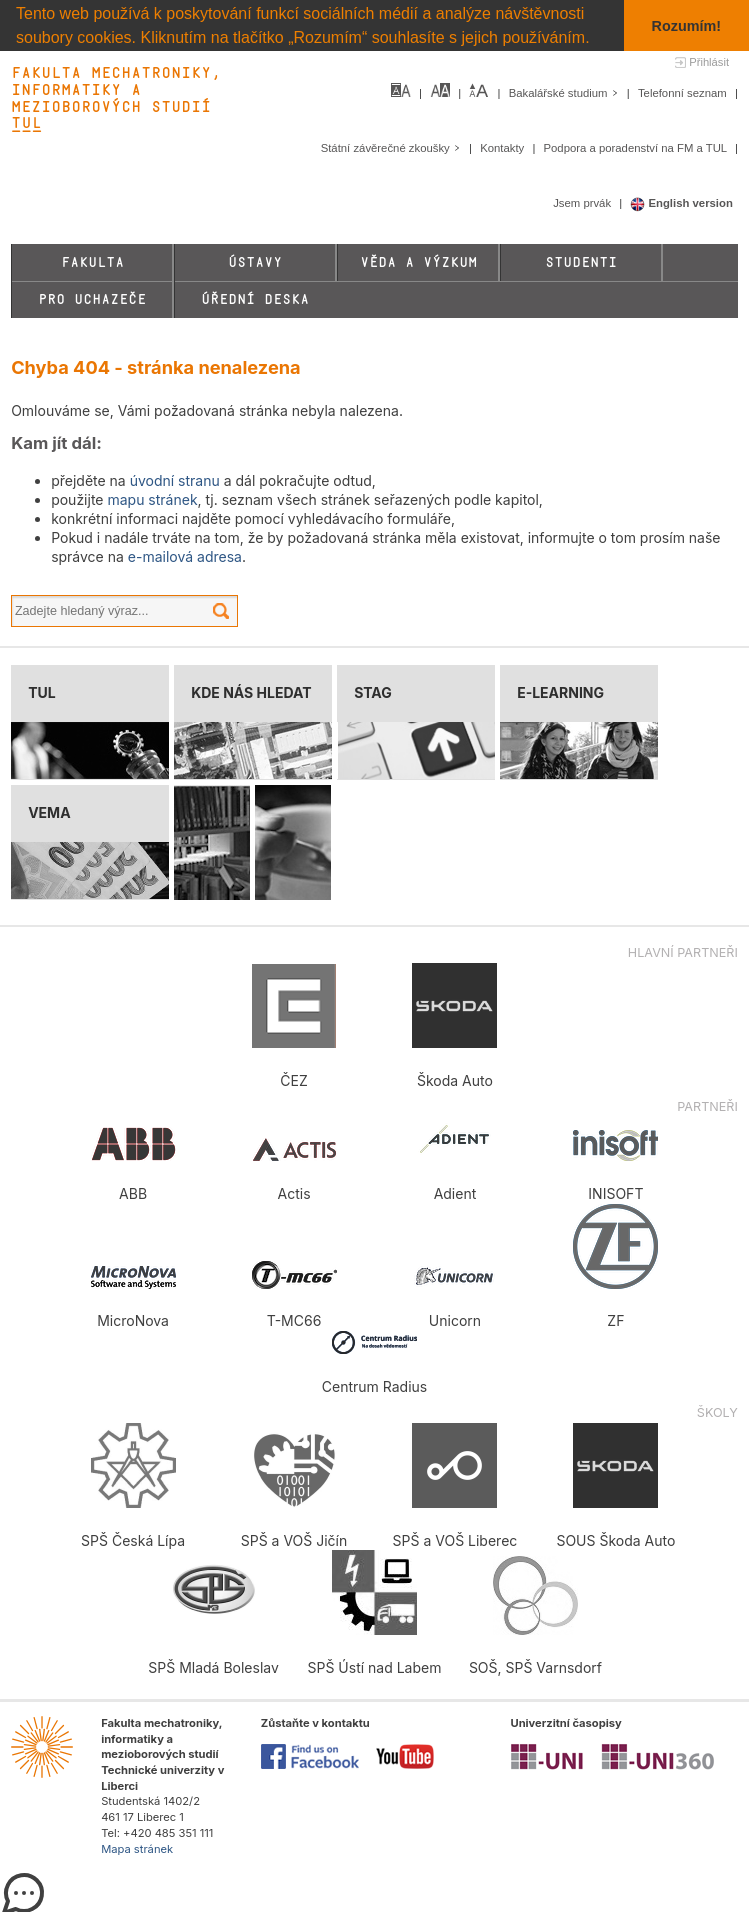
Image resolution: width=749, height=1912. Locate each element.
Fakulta (92, 262)
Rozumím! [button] (687, 26)
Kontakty (503, 148)
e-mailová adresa (185, 556)
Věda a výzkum (418, 262)
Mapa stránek (137, 1848)
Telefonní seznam (684, 93)
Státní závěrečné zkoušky (392, 148)
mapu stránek (152, 499)
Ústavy (255, 262)
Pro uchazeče (92, 299)
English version (681, 203)
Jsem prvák (583, 203)
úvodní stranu (175, 480)
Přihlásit (709, 62)
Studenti (581, 262)
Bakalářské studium (565, 93)
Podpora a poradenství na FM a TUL (636, 148)
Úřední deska (255, 299)
